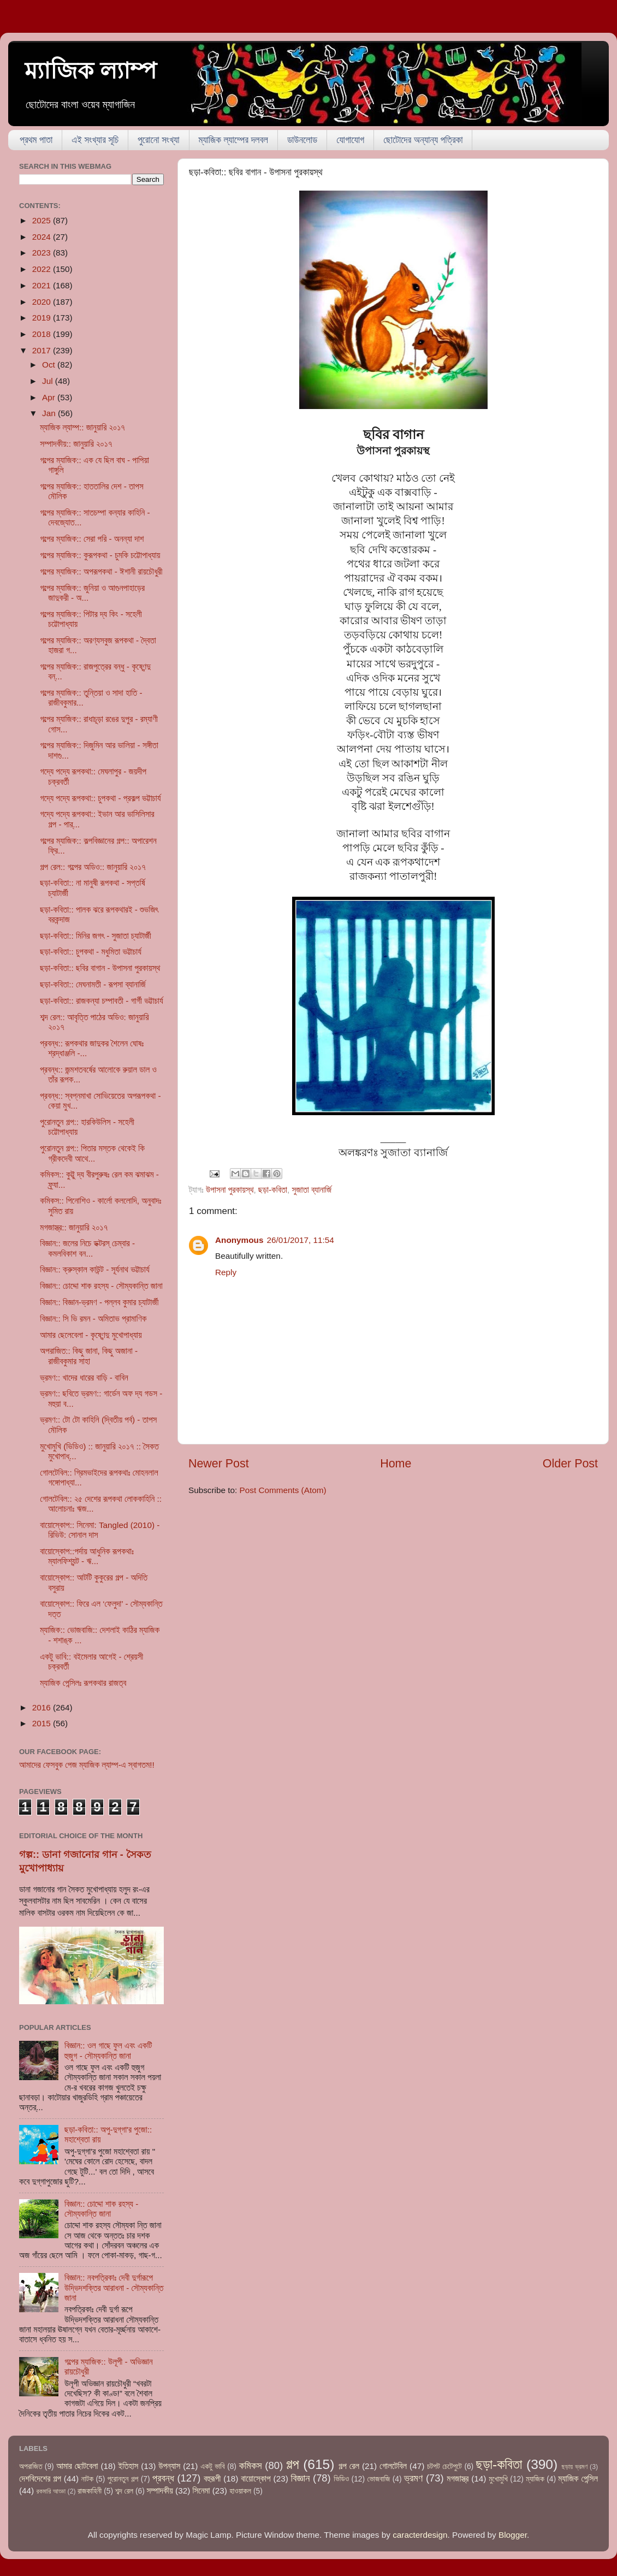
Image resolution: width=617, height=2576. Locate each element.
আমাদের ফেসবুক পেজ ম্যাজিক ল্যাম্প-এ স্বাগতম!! (87, 1764)
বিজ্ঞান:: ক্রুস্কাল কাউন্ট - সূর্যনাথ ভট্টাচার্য (94, 1269)
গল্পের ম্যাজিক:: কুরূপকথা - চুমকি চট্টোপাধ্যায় (100, 555)
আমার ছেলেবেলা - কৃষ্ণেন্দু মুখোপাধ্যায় (90, 1335)
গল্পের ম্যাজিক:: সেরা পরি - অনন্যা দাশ (92, 538)
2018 (42, 334)
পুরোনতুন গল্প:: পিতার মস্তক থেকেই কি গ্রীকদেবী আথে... (92, 1153)
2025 (42, 220)
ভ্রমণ (413, 2478)
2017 (42, 350)
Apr (49, 397)
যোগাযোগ (350, 140)
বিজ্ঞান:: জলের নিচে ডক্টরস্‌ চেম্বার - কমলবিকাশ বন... (87, 1248)
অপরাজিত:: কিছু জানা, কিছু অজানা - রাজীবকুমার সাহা (89, 1355)
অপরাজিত (30, 2466)
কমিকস (250, 2465)
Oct (49, 364)
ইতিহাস (128, 2466)
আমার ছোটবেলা (77, 2466)
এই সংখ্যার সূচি (95, 140)
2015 (42, 1723)
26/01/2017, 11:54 (300, 1240)
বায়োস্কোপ (256, 2478)
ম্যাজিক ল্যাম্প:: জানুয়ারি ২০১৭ (82, 427)
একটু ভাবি (212, 2466)
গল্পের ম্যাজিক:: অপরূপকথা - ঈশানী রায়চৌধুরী (101, 571)
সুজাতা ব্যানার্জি (312, 1189)
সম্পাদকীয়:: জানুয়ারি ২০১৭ (76, 443)
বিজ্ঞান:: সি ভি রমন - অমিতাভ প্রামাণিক (93, 1318)
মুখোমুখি (498, 2479)
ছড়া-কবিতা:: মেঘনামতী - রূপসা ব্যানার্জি (92, 984)
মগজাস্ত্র (457, 2478)
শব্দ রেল (124, 2491)
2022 (42, 269)
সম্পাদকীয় (160, 2490)
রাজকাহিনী (90, 2491)
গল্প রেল (349, 2466)
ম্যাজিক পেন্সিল (578, 2478)
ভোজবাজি (378, 2479)
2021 (42, 285)
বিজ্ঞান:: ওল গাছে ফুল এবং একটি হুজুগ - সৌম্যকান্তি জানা (108, 2050)
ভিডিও (341, 2479)
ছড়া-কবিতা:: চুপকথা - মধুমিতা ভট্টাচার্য (90, 951)
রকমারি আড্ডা (51, 2491)
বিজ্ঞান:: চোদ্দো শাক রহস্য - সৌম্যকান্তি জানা (101, 1285)
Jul (48, 381)
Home (395, 1463)
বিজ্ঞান (300, 2478)
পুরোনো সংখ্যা (158, 140)
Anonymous (239, 1240)
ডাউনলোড (302, 140)
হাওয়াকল (240, 2491)
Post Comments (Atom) (283, 1490)
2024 (42, 236)
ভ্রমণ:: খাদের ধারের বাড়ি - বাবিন (84, 1377)
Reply (225, 1272)
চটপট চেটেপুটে (444, 2466)
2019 (42, 317)
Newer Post (218, 1463)
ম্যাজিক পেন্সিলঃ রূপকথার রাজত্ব (83, 1682)
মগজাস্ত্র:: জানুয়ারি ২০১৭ (74, 1227)
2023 (42, 252)
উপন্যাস (169, 2466)
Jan (50, 413)
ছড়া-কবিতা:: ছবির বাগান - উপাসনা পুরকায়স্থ (100, 968)
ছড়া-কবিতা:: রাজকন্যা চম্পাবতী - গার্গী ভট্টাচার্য (101, 1000)
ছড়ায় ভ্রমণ (575, 2467)
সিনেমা (201, 2490)
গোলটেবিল (393, 2466)
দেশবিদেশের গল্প (40, 2478)
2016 (42, 1707)
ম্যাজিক (535, 2479)
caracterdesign (420, 2534)
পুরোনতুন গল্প (123, 2479)
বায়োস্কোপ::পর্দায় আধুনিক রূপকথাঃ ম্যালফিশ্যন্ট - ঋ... (87, 1556)
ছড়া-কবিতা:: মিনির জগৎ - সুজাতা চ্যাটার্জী (95, 935)
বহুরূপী (212, 2478)
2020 (42, 301)
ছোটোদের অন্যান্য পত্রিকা (422, 140)
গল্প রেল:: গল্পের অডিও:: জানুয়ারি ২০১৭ (92, 867)
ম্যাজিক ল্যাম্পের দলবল (233, 140)
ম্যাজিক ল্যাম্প (91, 71)
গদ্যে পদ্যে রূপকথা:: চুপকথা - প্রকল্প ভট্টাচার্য (100, 798)
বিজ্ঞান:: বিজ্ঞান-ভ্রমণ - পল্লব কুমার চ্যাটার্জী (99, 1302)
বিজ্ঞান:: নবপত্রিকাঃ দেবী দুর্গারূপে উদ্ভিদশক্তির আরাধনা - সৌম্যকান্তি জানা (113, 2287)
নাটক (87, 2479)
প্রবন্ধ (163, 2478)
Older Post (570, 1463)
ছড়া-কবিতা (272, 1189)
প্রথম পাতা (36, 140)
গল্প (292, 2464)
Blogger (513, 2534)
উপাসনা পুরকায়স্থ (229, 1189)
